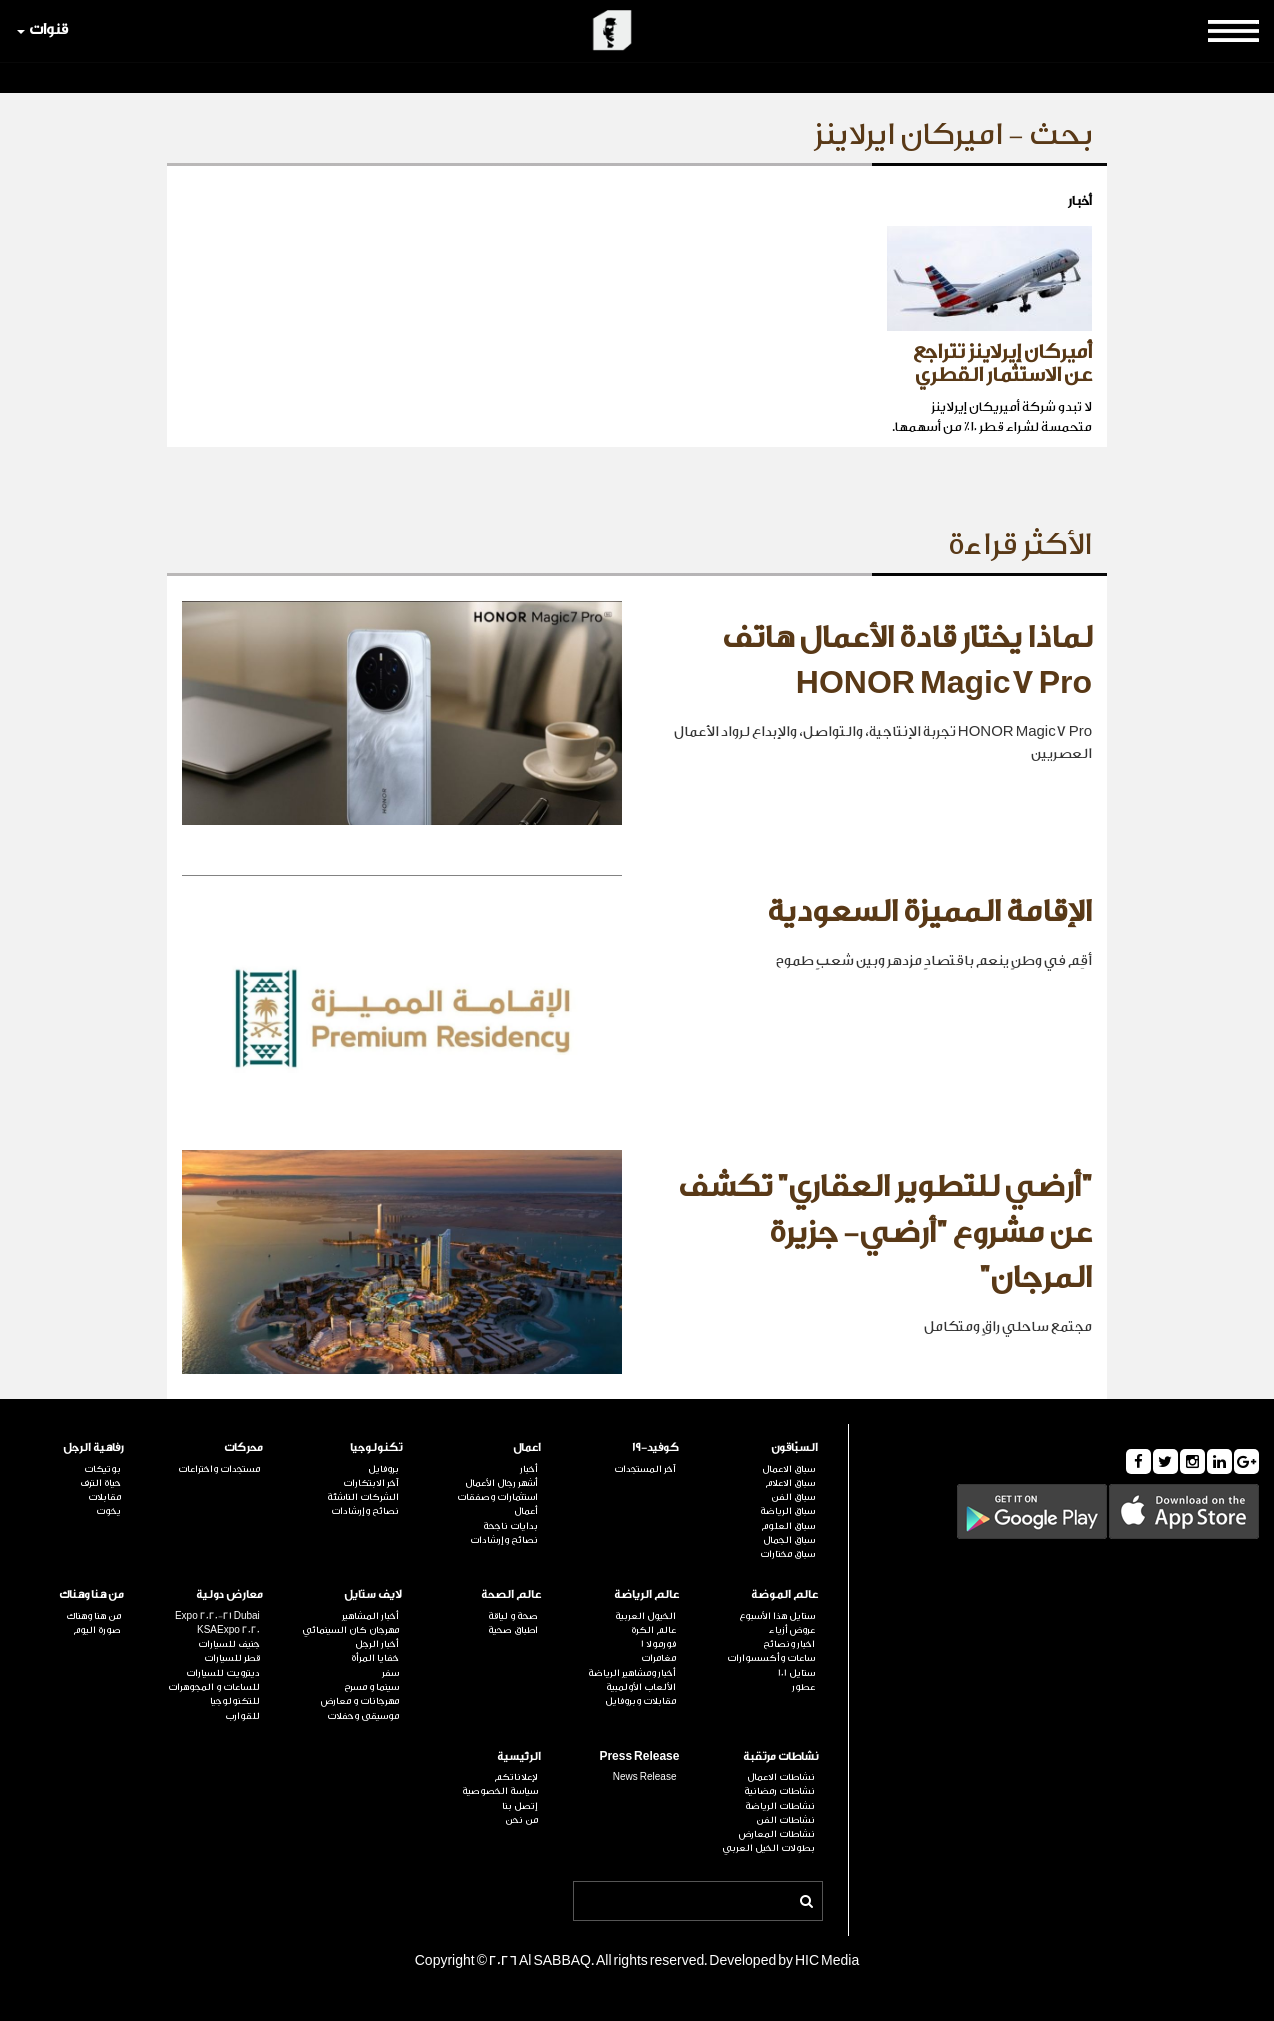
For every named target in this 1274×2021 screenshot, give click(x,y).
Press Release (639, 1756)
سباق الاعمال (788, 1469)
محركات (243, 1447)
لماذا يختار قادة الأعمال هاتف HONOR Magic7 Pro (907, 661)
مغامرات (658, 1658)
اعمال (527, 1447)
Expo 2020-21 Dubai (217, 1616)
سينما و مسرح (371, 1687)
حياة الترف (100, 1483)
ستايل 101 (796, 1673)
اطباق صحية (513, 1630)
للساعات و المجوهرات (214, 1687)
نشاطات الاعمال (781, 1777)
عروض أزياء (792, 1630)
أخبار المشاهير (370, 1616)
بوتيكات (102, 1469)
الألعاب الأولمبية (641, 1687)
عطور (803, 1687)
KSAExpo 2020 (228, 1630)
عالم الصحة (511, 1594)
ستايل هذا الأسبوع (777, 1616)
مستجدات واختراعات (219, 1469)
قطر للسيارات (232, 1658)
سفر (390, 1673)
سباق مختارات (787, 1554)
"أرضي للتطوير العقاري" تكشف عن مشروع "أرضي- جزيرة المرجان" (885, 1232)
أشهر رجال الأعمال (501, 1483)
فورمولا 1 (658, 1644)
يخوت (108, 1511)
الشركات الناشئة (363, 1497)
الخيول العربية (645, 1616)
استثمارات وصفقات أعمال (497, 1504)
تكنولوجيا (376, 1447)
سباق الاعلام (790, 1483)
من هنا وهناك (91, 1594)
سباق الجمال (789, 1540)
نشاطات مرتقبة (780, 1756)
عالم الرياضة (646, 1594)
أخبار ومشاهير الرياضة (632, 1673)
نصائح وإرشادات (504, 1540)
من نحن (521, 1820)
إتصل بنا (520, 1806)
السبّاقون (794, 1447)
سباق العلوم (788, 1526)
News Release (645, 1777)
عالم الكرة (653, 1630)
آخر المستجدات (645, 1469)
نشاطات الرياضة (780, 1806)
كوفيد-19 (655, 1447)
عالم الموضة (784, 1594)
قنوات (42, 29)
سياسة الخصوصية (500, 1791)
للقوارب (242, 1716)
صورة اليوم (97, 1630)
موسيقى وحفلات (363, 1716)
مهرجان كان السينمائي (350, 1630)
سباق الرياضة (787, 1511)
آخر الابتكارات (371, 1483)
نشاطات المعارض (777, 1834)
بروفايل (383, 1469)
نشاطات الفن (785, 1820)
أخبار (529, 1469)
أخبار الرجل (377, 1644)
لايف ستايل (373, 1594)
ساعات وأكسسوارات (771, 1658)
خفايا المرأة (375, 1658)
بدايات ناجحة (510, 1526)
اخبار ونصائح (789, 1644)
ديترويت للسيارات (223, 1673)
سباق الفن (793, 1497)
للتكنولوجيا (235, 1701)
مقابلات (104, 1497)
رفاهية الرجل (93, 1447)
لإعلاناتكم (516, 1777)
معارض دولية (229, 1594)
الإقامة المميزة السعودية (929, 912)
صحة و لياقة (513, 1616)
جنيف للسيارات (229, 1644)
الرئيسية (519, 1756)
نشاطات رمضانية (779, 1791)
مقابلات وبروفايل (640, 1701)
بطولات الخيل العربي (768, 1848)
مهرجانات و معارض (360, 1701)
